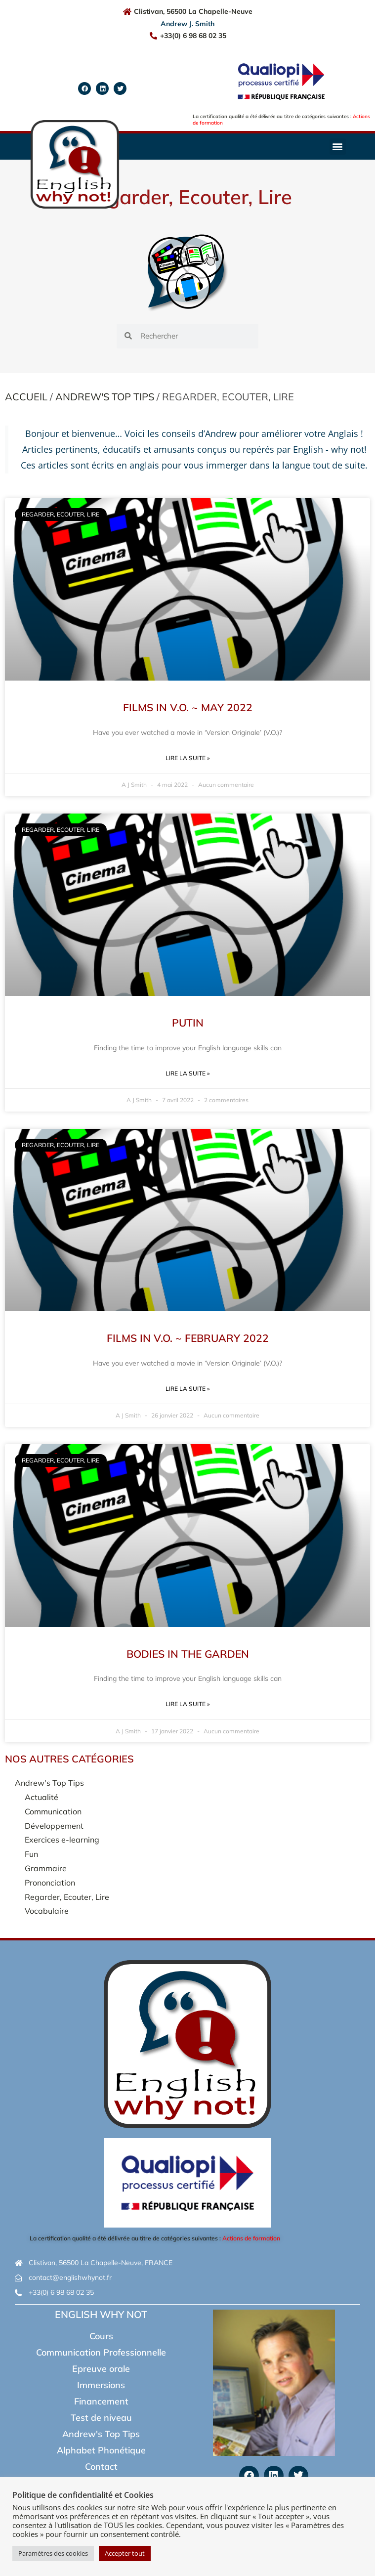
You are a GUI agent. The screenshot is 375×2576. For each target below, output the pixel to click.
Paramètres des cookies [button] (53, 2553)
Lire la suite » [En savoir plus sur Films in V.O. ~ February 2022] (187, 1388)
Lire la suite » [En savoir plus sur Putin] (187, 1073)
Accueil (26, 396)
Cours (101, 2336)
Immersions (101, 2385)
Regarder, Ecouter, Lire (67, 1897)
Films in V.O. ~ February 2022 (188, 1337)
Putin (188, 1022)
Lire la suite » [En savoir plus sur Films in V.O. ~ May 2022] (187, 758)
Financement (101, 2401)
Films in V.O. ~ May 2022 (187, 707)
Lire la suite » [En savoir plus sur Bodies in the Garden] (187, 1704)
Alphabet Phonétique (101, 2450)
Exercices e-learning (62, 1840)
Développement (54, 1826)
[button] (338, 146)
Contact (101, 2466)
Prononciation (50, 1883)
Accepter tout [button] (125, 2553)
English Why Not (101, 2314)
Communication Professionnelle (101, 2352)
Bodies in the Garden (187, 1653)
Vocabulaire (47, 1911)
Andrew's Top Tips (104, 396)
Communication (53, 1811)
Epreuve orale (101, 2368)
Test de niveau (101, 2417)
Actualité (41, 1797)
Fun (31, 1854)
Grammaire (46, 1868)
